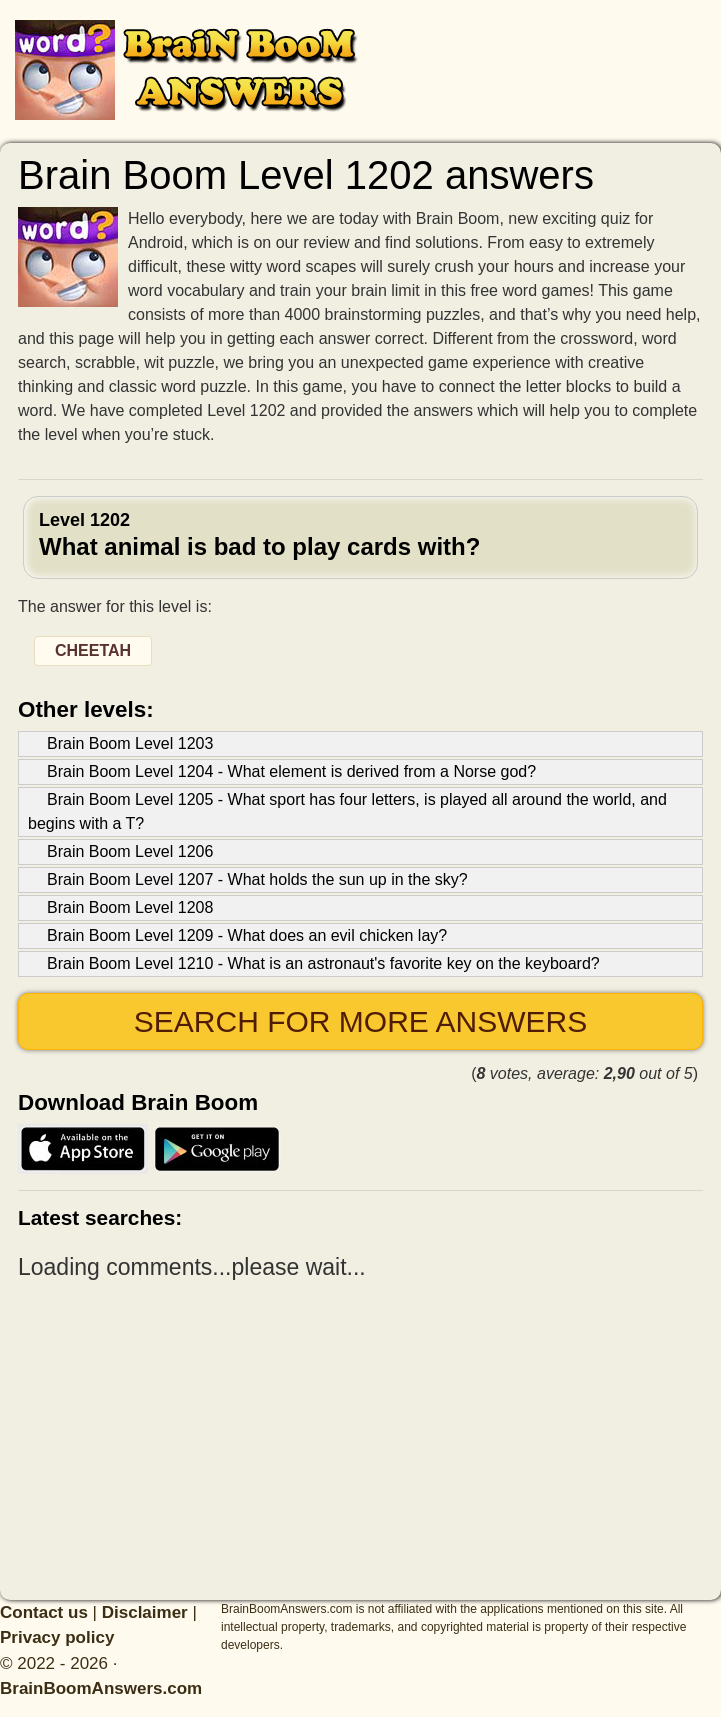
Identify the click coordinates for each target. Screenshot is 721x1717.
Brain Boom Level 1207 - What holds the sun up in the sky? (257, 879)
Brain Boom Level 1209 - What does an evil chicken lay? (247, 935)
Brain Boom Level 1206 (130, 851)
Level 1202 (360, 535)
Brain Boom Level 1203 (130, 743)
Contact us (44, 1612)
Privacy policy (57, 1637)
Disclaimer (145, 1612)
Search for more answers (360, 1021)
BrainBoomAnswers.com (101, 1688)
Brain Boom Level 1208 (130, 907)
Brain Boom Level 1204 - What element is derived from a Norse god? (291, 771)
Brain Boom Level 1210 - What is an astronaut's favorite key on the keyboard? (323, 963)
